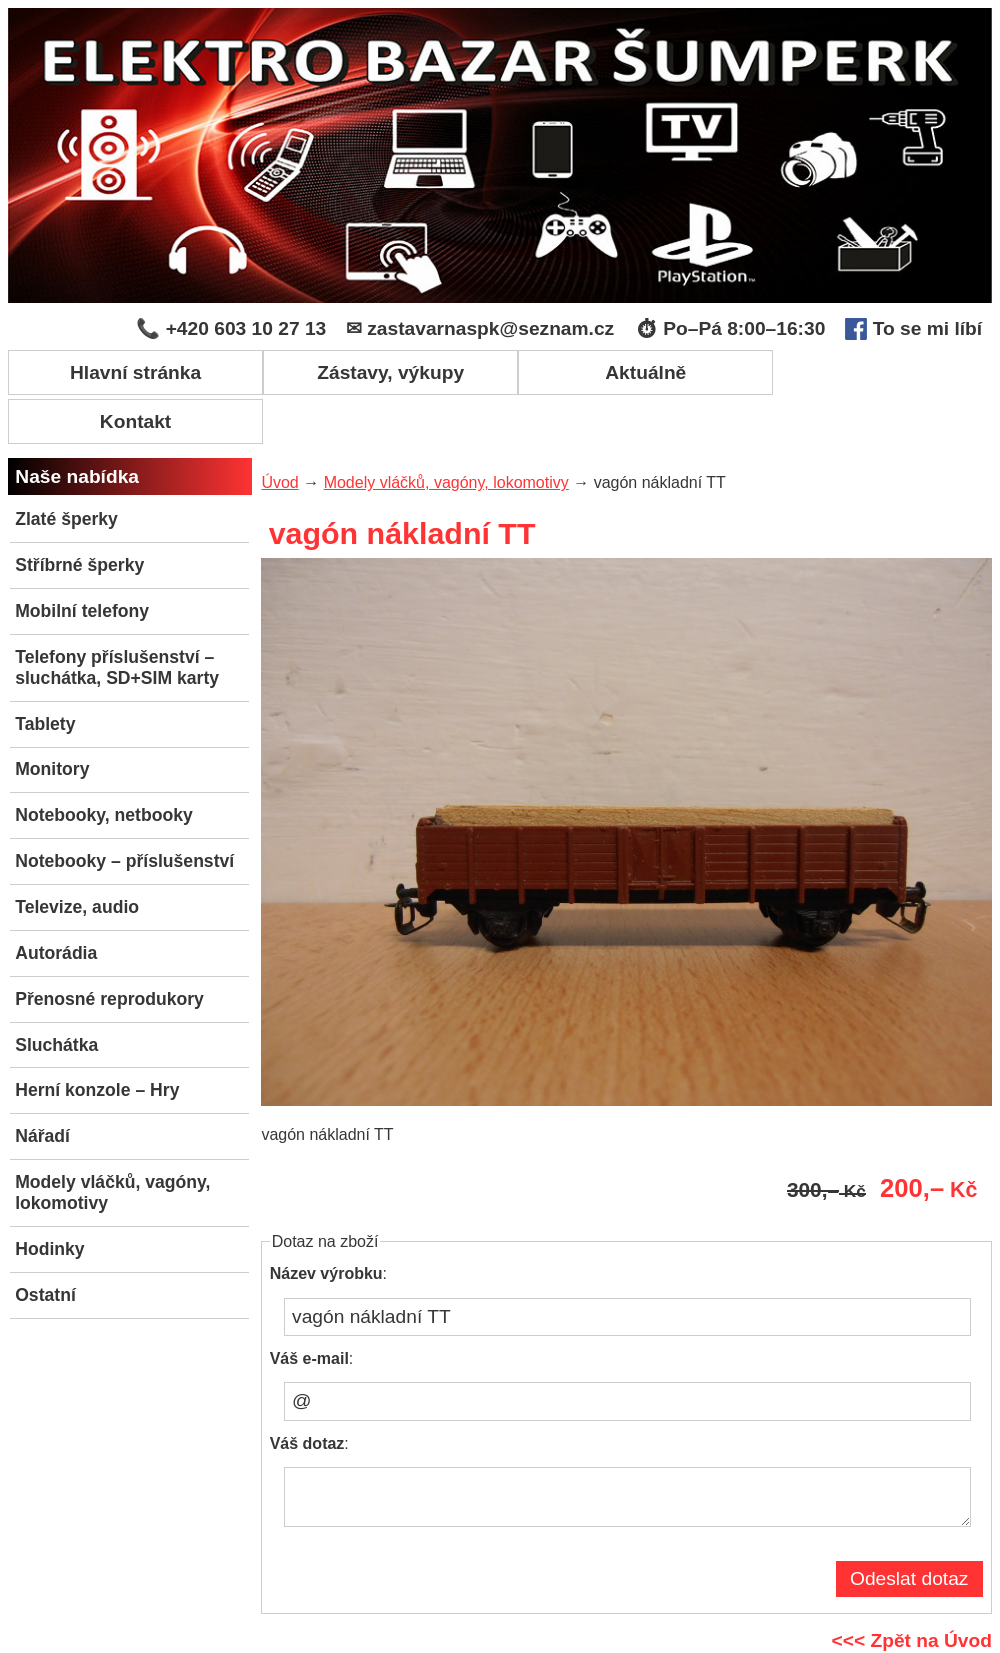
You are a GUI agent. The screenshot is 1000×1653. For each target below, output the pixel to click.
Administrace (800, 1635)
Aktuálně (622, 371)
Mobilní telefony (82, 560)
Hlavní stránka (130, 371)
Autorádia (56, 902)
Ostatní (45, 1244)
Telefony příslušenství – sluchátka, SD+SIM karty (117, 616)
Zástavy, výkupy (377, 371)
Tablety (45, 673)
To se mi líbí (913, 329)
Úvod (279, 432)
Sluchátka (56, 994)
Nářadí (42, 1086)
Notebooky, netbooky (104, 765)
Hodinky (49, 1198)
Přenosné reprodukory (109, 948)
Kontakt (868, 371)
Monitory (52, 719)
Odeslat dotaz (909, 1537)
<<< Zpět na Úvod (912, 1599)
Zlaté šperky (66, 469)
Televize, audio (77, 856)
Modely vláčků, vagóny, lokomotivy (112, 1141)
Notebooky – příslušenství (124, 811)
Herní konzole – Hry (97, 1040)
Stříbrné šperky (79, 515)
